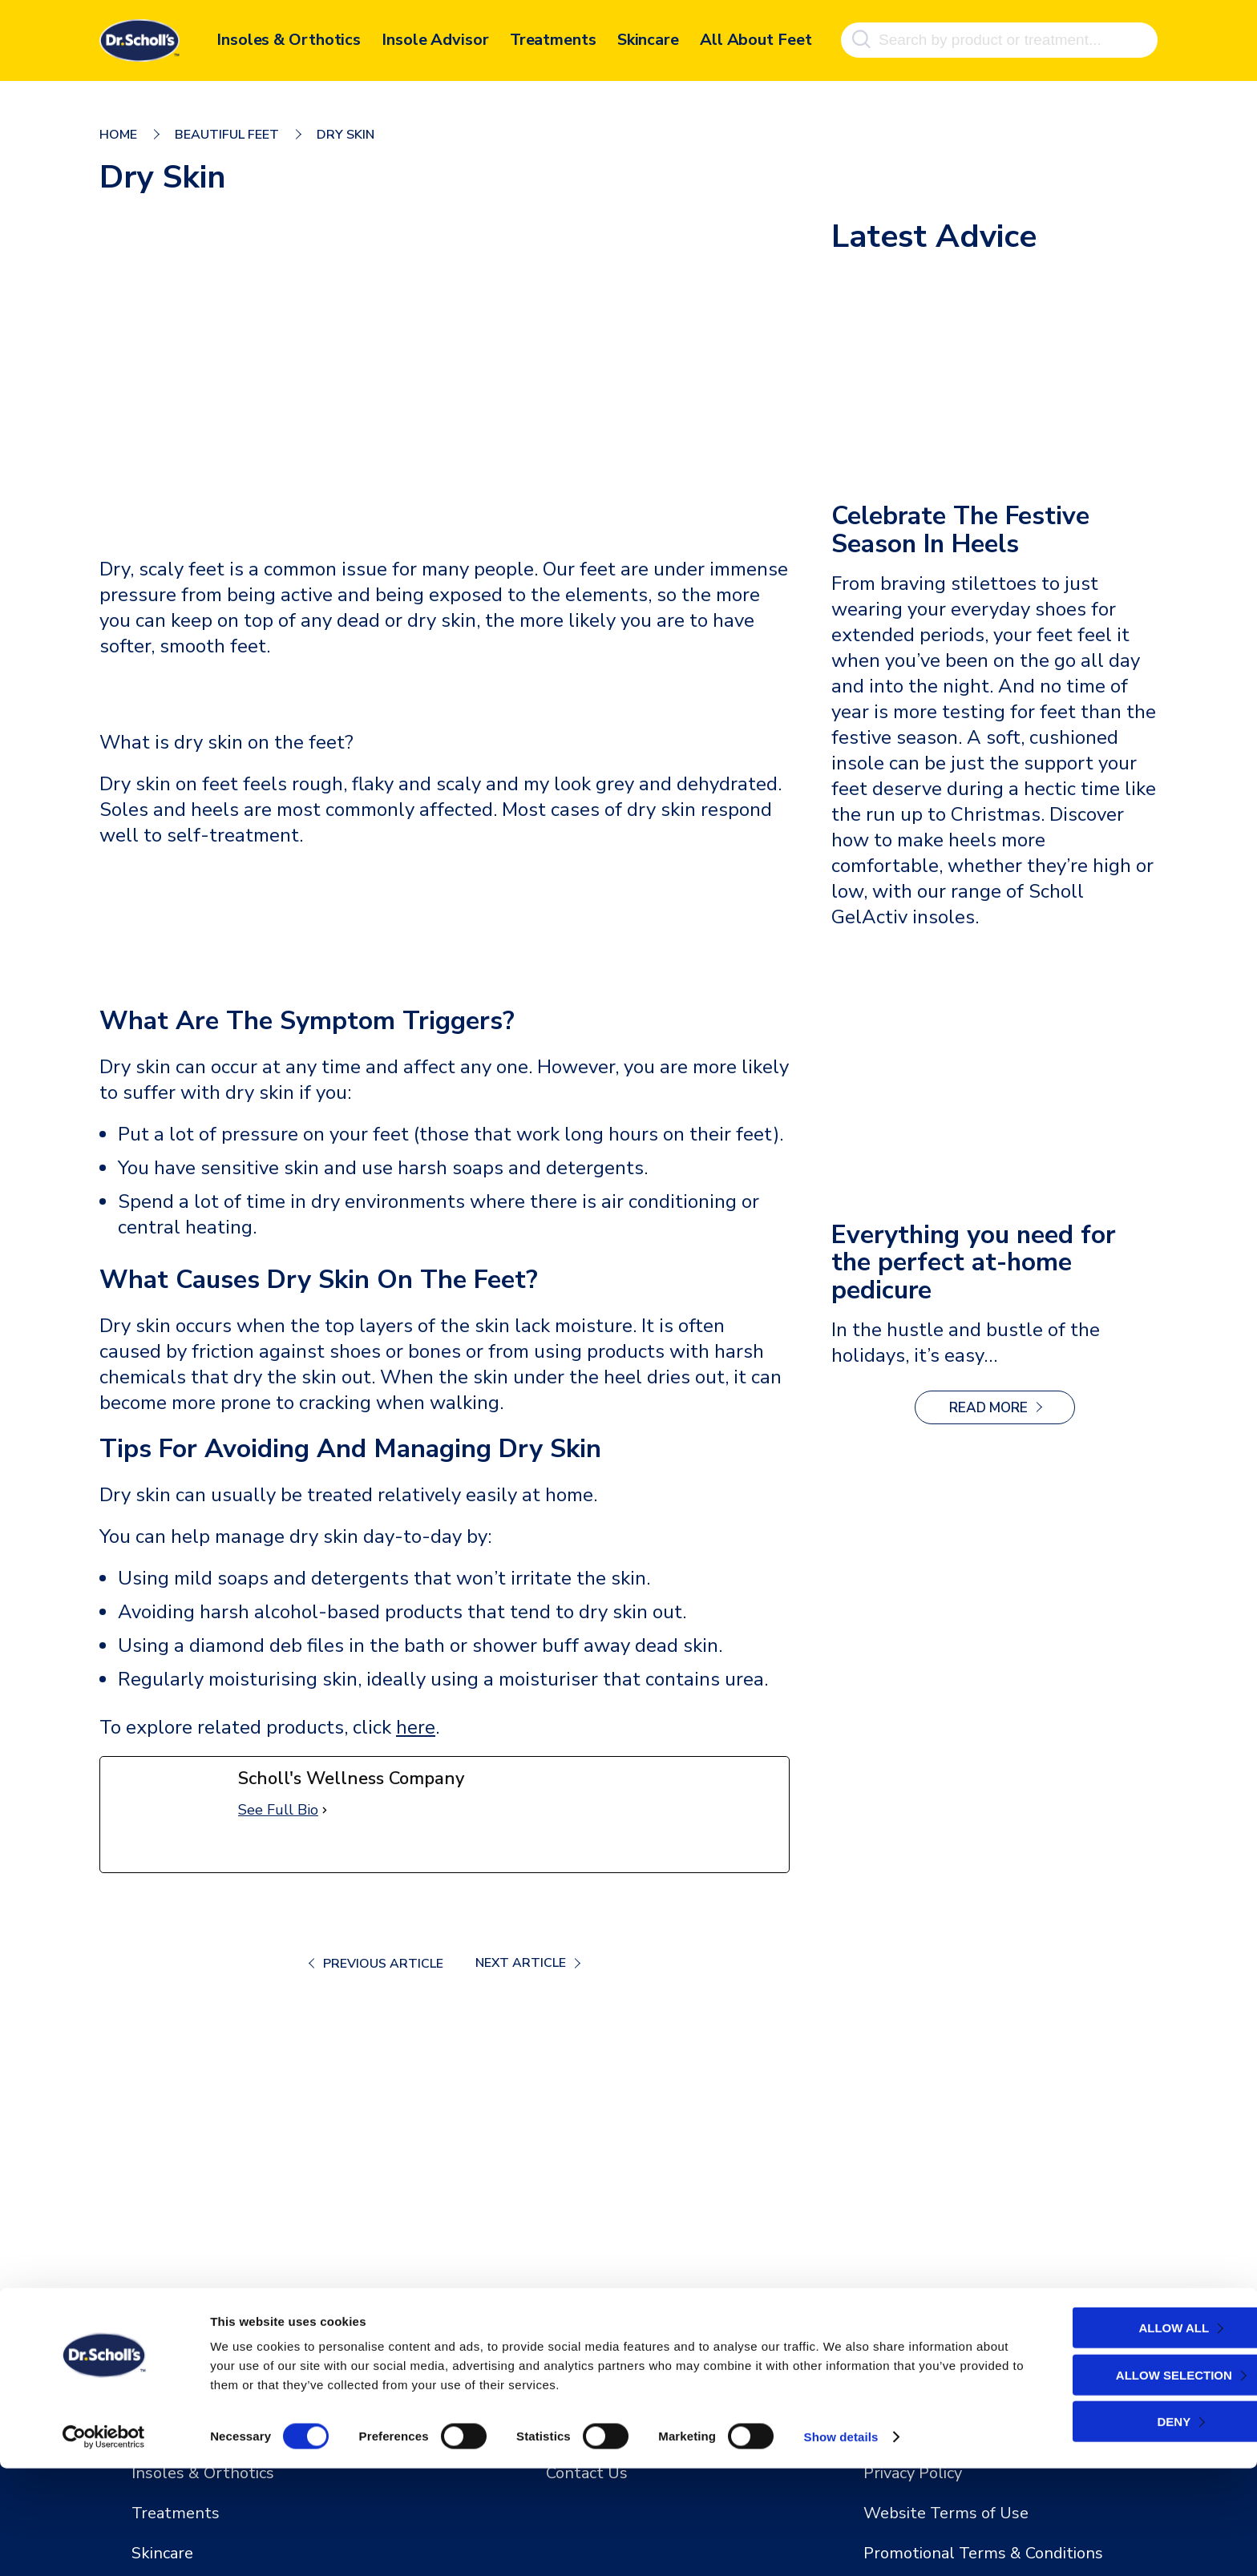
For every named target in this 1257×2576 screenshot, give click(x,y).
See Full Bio (278, 1809)
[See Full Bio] (324, 1809)
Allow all (1116, 2435)
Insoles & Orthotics (288, 38)
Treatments (553, 38)
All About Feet (756, 38)
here (415, 1727)
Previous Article (382, 1963)
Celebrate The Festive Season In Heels (962, 531)
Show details (841, 2544)
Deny (1117, 2529)
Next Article (520, 1963)
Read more (1012, 1413)
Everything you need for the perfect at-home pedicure (975, 1263)
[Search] (861, 38)
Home (118, 134)
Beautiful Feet (227, 134)
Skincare (648, 38)
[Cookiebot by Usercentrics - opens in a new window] (104, 2545)
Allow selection (1117, 2482)
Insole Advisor (435, 38)
